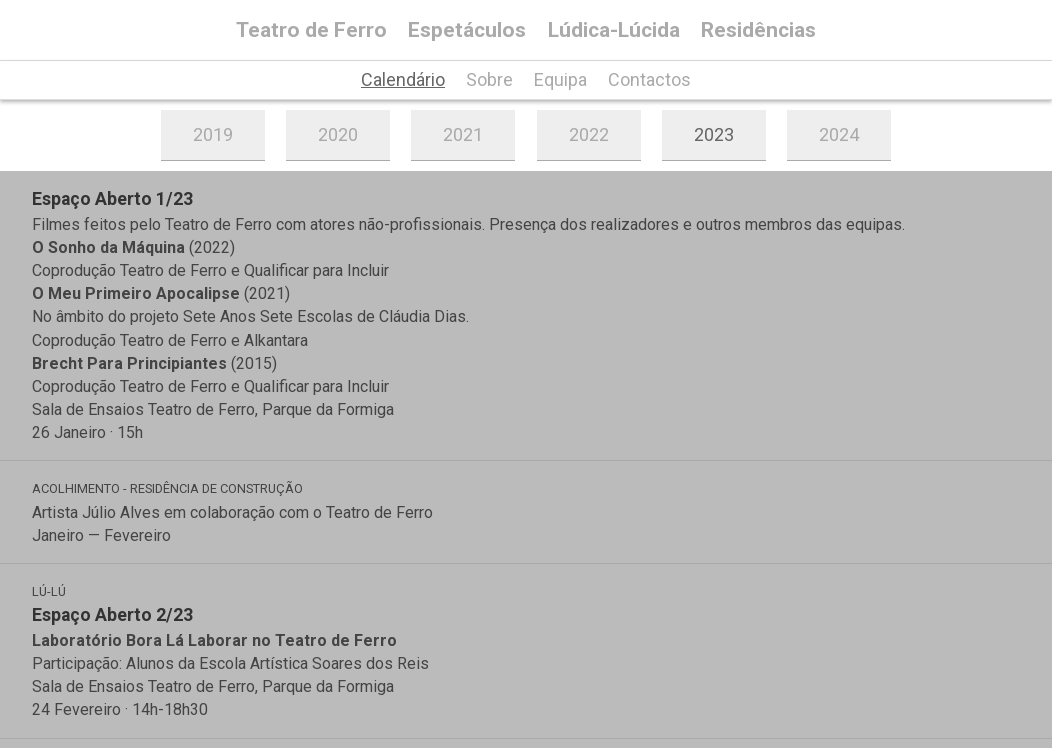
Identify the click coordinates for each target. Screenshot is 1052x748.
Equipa (560, 80)
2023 (714, 134)
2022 (589, 134)
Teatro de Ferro (311, 30)
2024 (839, 134)
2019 (213, 134)
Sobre (489, 80)
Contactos (649, 80)
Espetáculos (467, 30)
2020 (338, 134)
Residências (758, 30)
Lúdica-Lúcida (614, 30)
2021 (463, 134)
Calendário (403, 80)
